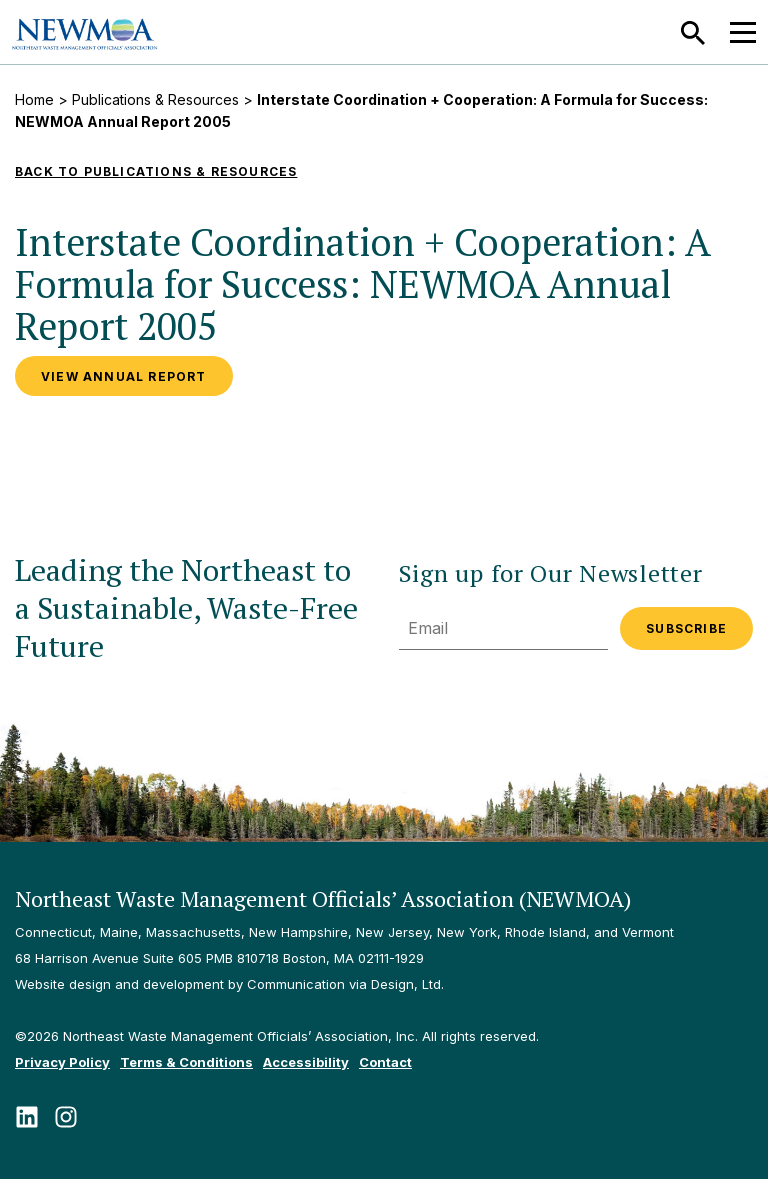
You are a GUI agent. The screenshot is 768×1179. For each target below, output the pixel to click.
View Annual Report (124, 376)
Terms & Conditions (186, 1062)
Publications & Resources (155, 99)
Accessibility (306, 1062)
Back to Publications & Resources (156, 171)
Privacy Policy (62, 1062)
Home (34, 99)
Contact (385, 1062)
